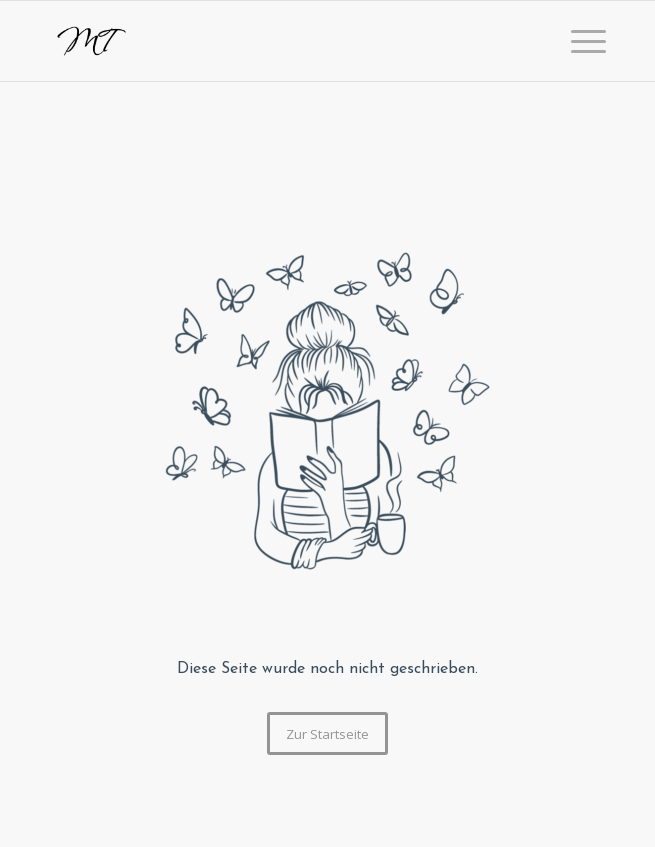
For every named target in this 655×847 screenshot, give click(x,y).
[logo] (271, 41)
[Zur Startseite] (327, 734)
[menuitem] (578, 41)
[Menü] (578, 41)
